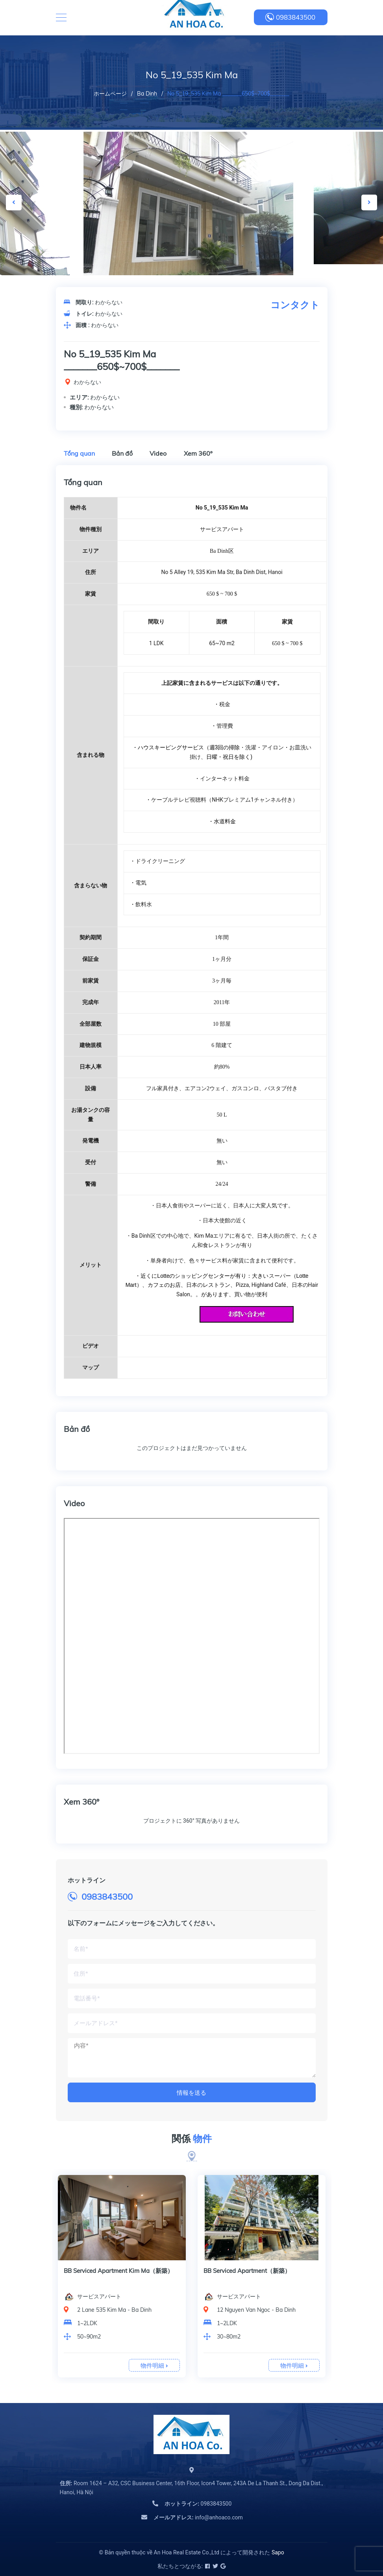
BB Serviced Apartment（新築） (247, 2270)
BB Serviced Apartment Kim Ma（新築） (118, 2270)
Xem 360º (198, 453)
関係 (192, 2138)
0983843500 (295, 17)
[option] (192, 210)
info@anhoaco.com (198, 2517)
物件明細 (154, 2365)
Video (158, 453)
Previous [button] (14, 202)
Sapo (278, 2552)
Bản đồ (122, 453)
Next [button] (369, 202)
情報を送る (191, 2092)
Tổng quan (79, 453)
